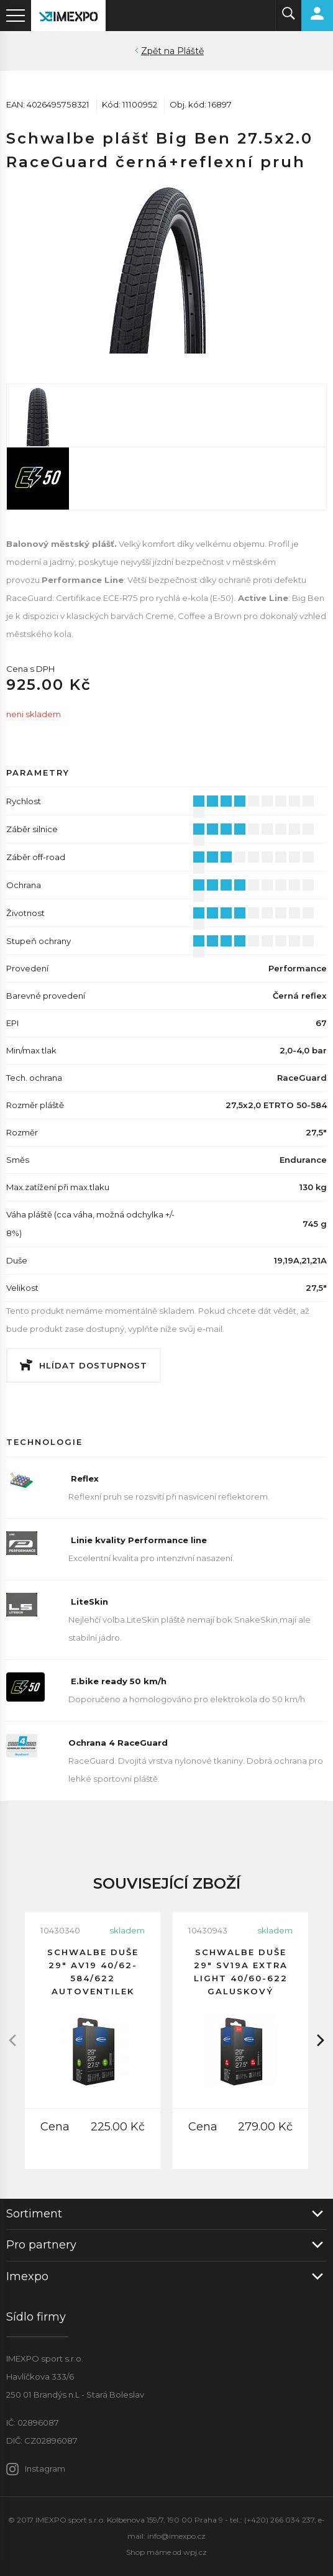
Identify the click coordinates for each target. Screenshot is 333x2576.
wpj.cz (195, 2552)
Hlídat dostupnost (93, 1365)
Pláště (190, 51)
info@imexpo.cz (176, 2536)
